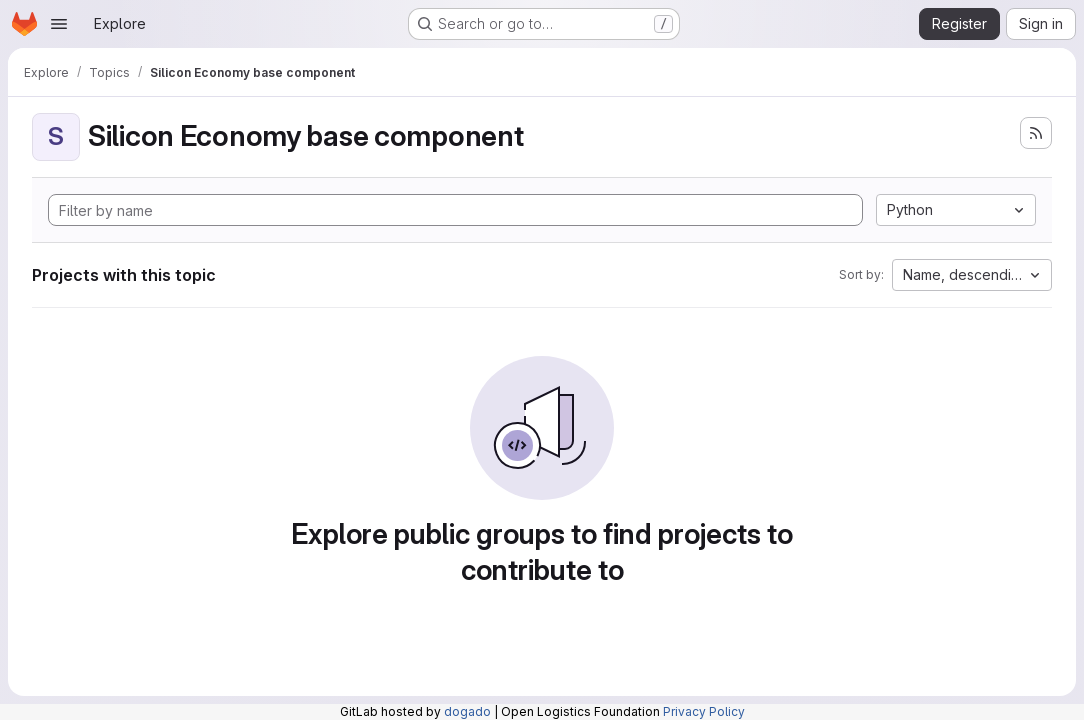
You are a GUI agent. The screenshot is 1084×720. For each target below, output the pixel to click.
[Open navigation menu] (59, 24)
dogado (467, 711)
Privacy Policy (704, 711)
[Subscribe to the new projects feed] (1036, 133)
